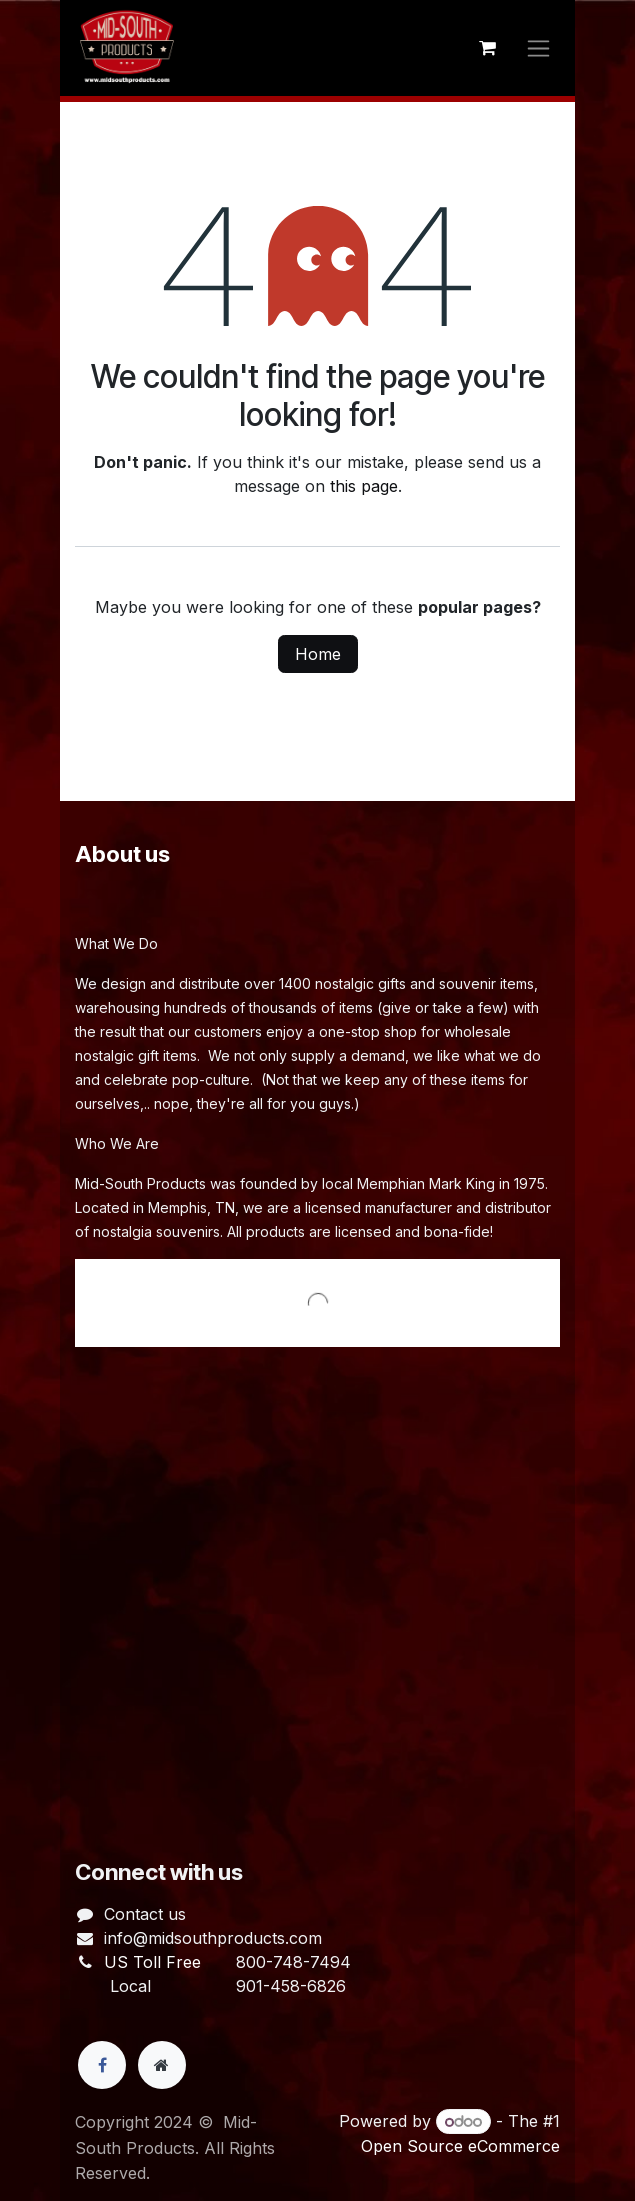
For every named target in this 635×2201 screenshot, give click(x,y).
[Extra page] (162, 2065)
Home (318, 654)
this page (364, 486)
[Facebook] (102, 2065)
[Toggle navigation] (538, 48)
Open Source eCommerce (460, 2146)
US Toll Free (152, 1962)
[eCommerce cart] (487, 48)
